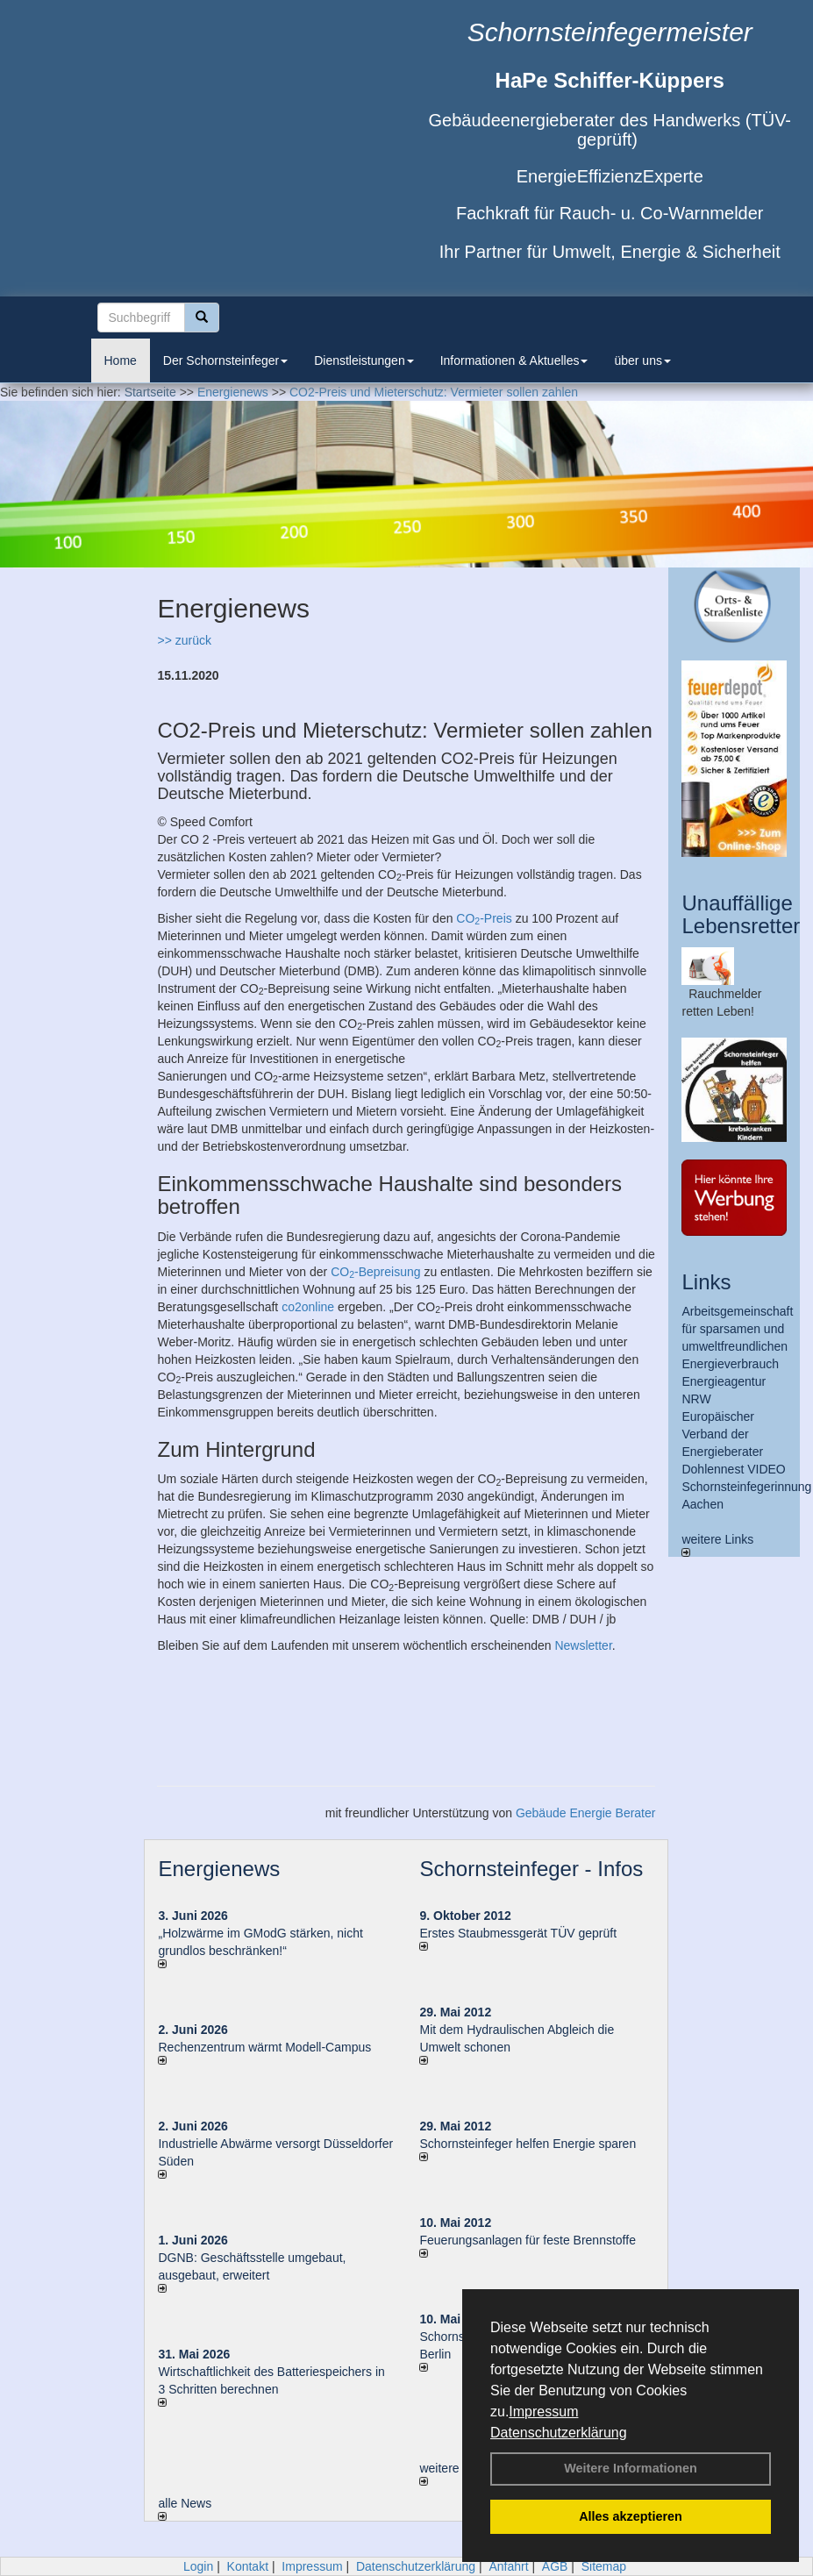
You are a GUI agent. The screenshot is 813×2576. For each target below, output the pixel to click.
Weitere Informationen (630, 2468)
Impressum (543, 2411)
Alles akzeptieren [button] (630, 2516)
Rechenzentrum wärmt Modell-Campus (264, 2047)
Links (706, 1282)
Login (198, 2566)
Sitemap (603, 2566)
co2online (308, 1307)
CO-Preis (483, 918)
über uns (642, 360)
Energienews (219, 1868)
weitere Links (717, 1544)
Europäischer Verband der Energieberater (722, 1434)
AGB (555, 2566)
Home (120, 360)
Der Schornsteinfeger (225, 360)
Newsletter (582, 1645)
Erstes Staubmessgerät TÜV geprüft (518, 1933)
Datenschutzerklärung (558, 2432)
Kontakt (247, 2566)
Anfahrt (508, 2566)
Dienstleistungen (364, 360)
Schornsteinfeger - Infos (531, 1868)
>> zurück (183, 640)
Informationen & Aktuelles (514, 360)
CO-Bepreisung (375, 1272)
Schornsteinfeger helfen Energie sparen (527, 2144)
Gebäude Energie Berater (586, 1813)
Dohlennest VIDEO (733, 1469)
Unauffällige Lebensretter (740, 914)
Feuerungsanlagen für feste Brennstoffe (527, 2240)
